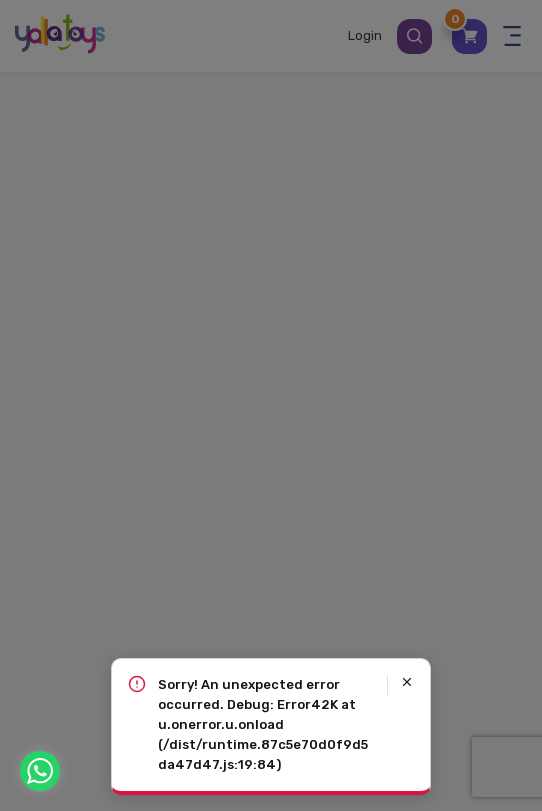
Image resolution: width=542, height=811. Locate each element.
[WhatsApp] (40, 771)
